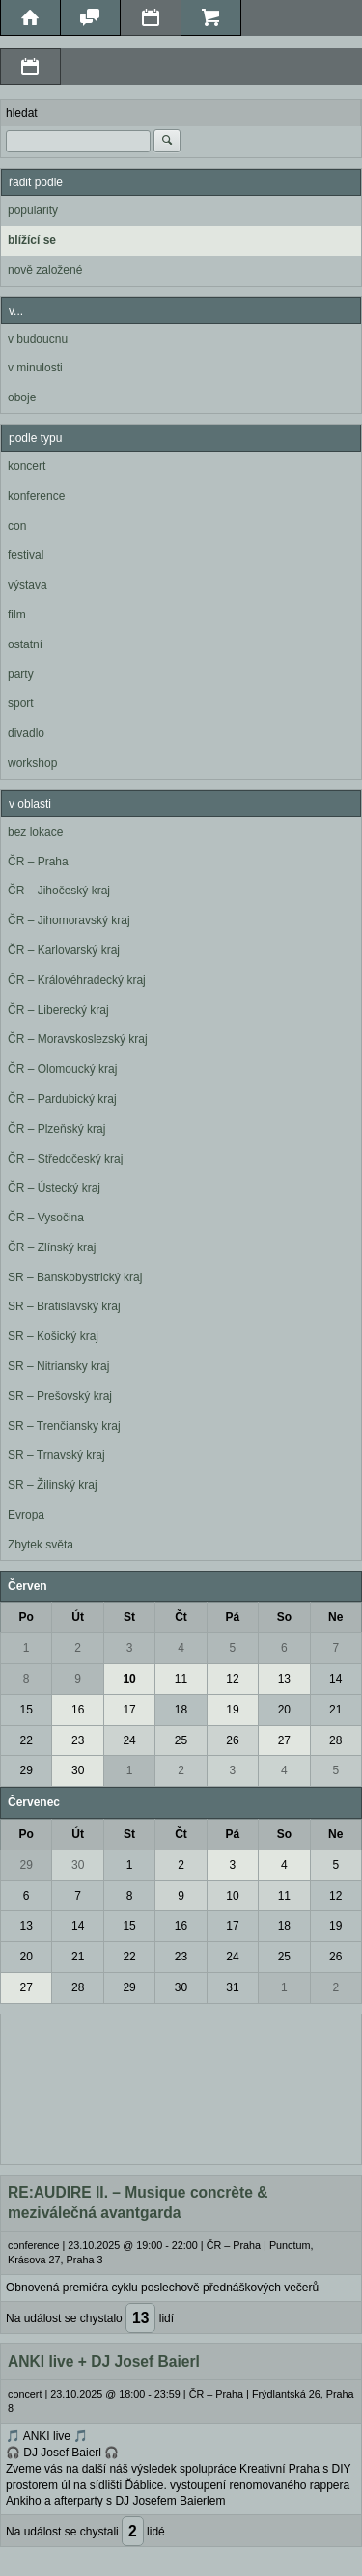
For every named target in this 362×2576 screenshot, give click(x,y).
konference (36, 496)
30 (77, 1770)
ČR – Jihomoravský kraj (69, 920)
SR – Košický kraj (53, 1336)
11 (181, 1678)
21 (335, 1709)
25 (181, 1740)
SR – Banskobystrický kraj (75, 1277)
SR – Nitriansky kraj (58, 1366)
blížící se (32, 240)
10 (129, 1678)
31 (232, 1987)
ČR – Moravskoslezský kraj (78, 1039)
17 (129, 1709)
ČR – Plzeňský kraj (56, 1129)
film (17, 614)
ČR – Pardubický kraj (62, 1099)
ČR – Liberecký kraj (58, 1010)
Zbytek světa (40, 1544)
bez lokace (35, 831)
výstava (27, 584)
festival (25, 555)
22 (26, 1740)
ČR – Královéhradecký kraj (77, 980)
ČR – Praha (38, 861)
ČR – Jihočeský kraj (59, 890)
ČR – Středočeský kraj (65, 1158)
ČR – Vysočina (46, 1217)
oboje (22, 397)
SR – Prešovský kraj (60, 1396)
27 (284, 1740)
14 (335, 1678)
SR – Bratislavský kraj (64, 1306)
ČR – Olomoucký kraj (62, 1069)
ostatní (25, 644)
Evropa (26, 1514)
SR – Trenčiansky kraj (64, 1426)
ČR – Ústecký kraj (54, 1187)
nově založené (45, 270)
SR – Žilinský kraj (52, 1485)
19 (232, 1709)
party (21, 674)
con (17, 526)
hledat (22, 113)
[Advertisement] (181, 2086)
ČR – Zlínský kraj (52, 1247)
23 (77, 1740)
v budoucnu (38, 338)
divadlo (26, 733)
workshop (32, 763)
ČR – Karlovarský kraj (64, 950)
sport (21, 703)
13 (284, 1678)
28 (335, 1740)
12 (232, 1678)
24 (129, 1740)
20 (284, 1709)
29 (26, 1770)
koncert (26, 466)
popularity (33, 210)
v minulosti (35, 367)
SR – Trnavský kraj (56, 1455)
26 (232, 1740)
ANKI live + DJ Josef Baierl (104, 2361)
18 (181, 1709)
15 (26, 1709)
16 (77, 1709)
